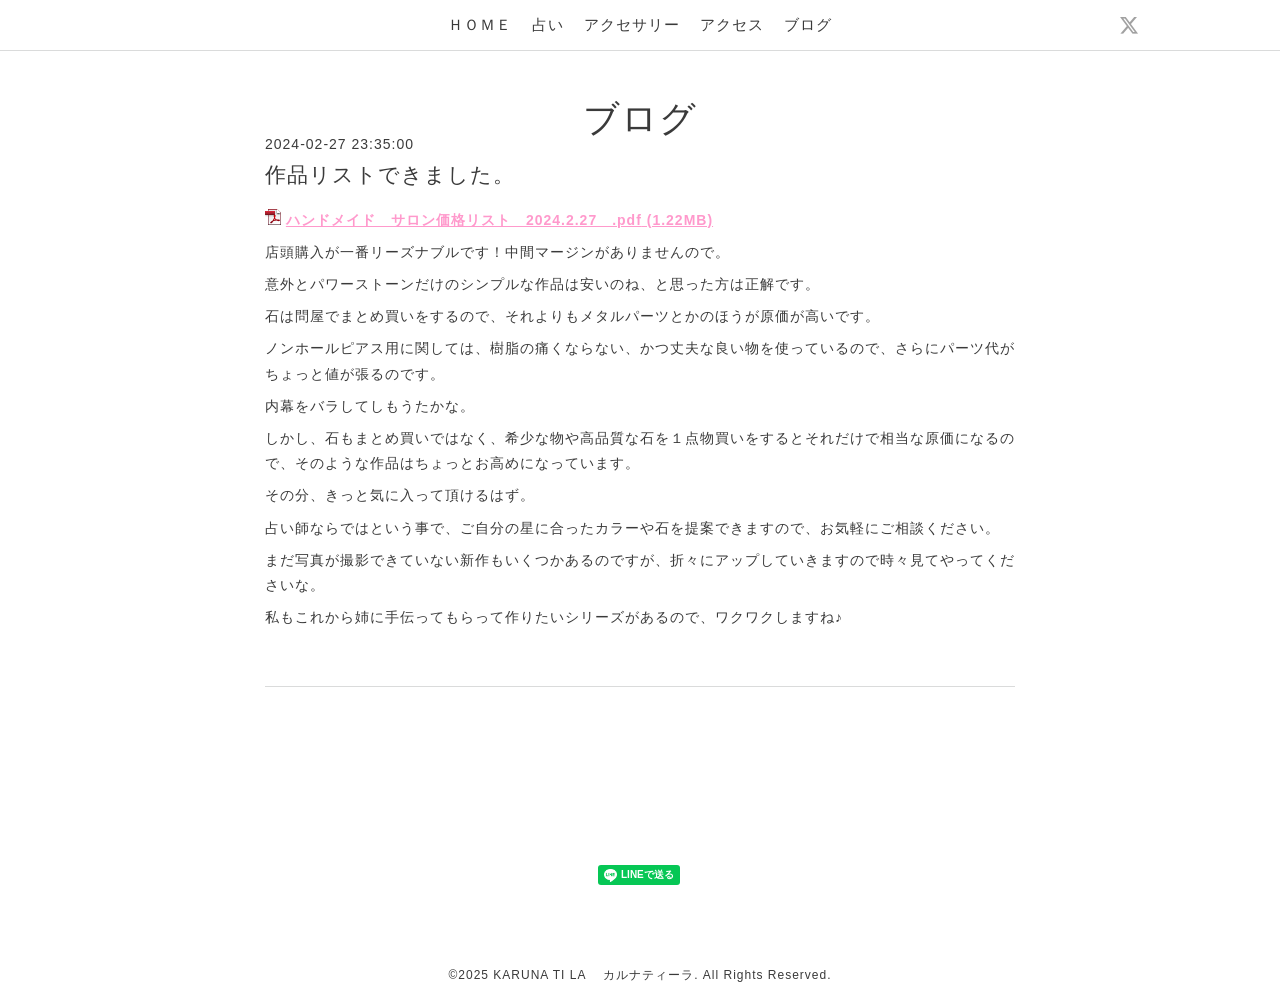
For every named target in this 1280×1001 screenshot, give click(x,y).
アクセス (732, 24)
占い (548, 24)
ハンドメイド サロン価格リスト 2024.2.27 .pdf (464, 220)
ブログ (808, 24)
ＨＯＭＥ (480, 24)
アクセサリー (632, 24)
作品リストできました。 (390, 174)
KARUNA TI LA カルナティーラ (593, 975)
